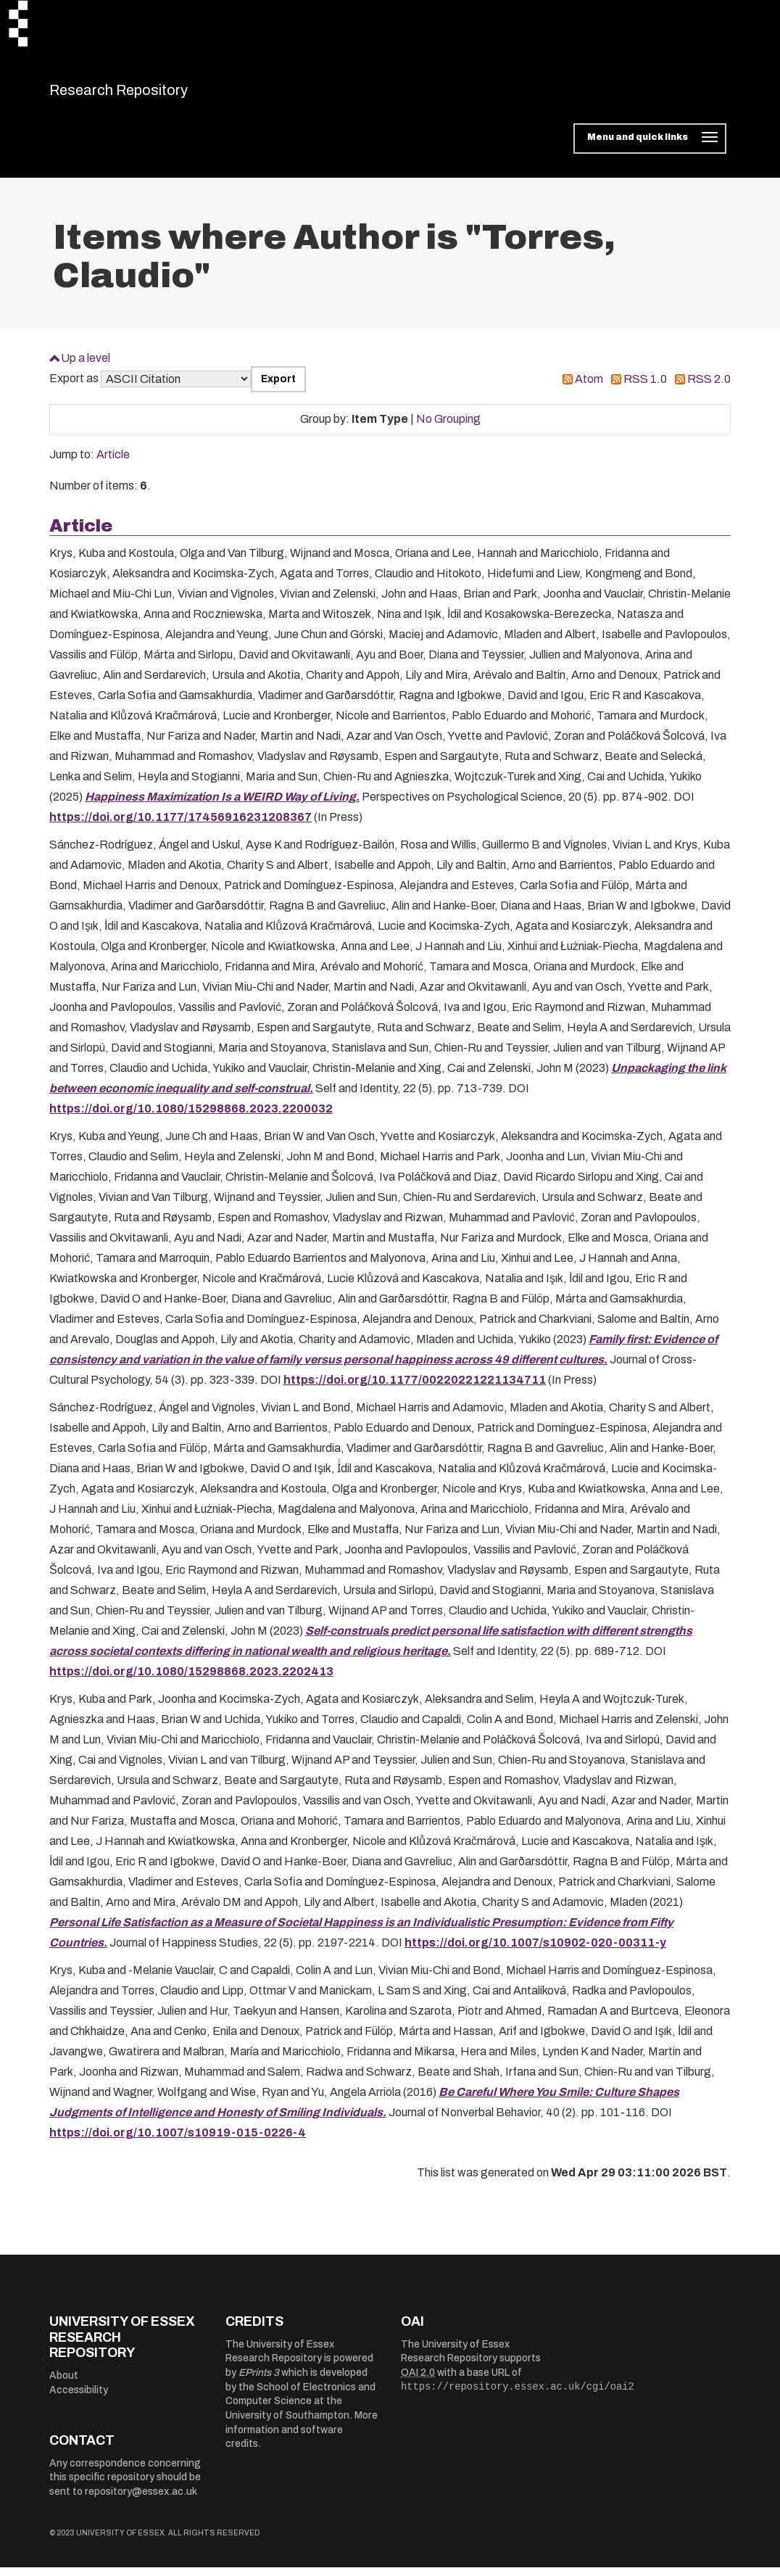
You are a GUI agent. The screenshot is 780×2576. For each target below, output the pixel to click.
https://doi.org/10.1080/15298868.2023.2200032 (191, 1118)
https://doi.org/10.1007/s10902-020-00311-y (535, 1952)
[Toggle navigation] (649, 148)
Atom (589, 388)
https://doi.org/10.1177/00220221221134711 (414, 1389)
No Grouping (448, 428)
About (63, 2384)
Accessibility (78, 2398)
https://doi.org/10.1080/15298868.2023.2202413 (191, 1681)
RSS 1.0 (645, 388)
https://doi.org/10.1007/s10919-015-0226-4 (177, 2142)
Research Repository (151, 94)
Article (113, 464)
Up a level (85, 366)
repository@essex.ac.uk (141, 2500)
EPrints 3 (258, 2382)
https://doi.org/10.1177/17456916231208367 (180, 826)
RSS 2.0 (709, 388)
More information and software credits (301, 2439)
